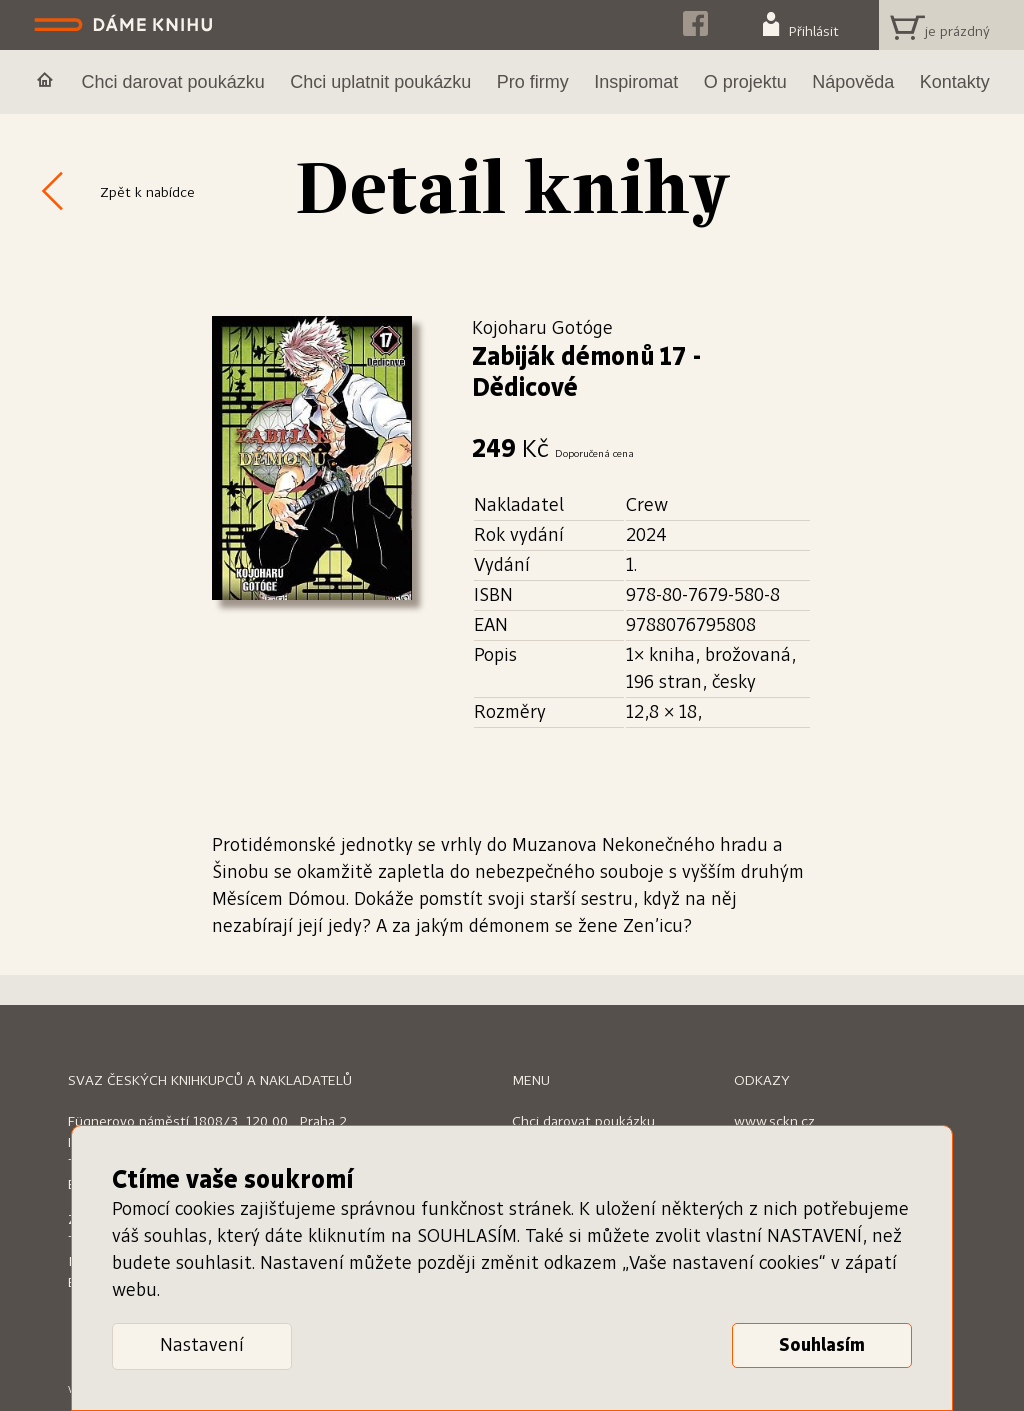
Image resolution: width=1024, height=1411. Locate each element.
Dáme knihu (125, 25)
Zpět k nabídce (147, 193)
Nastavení (202, 1346)
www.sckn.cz (774, 1122)
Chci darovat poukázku (583, 1122)
